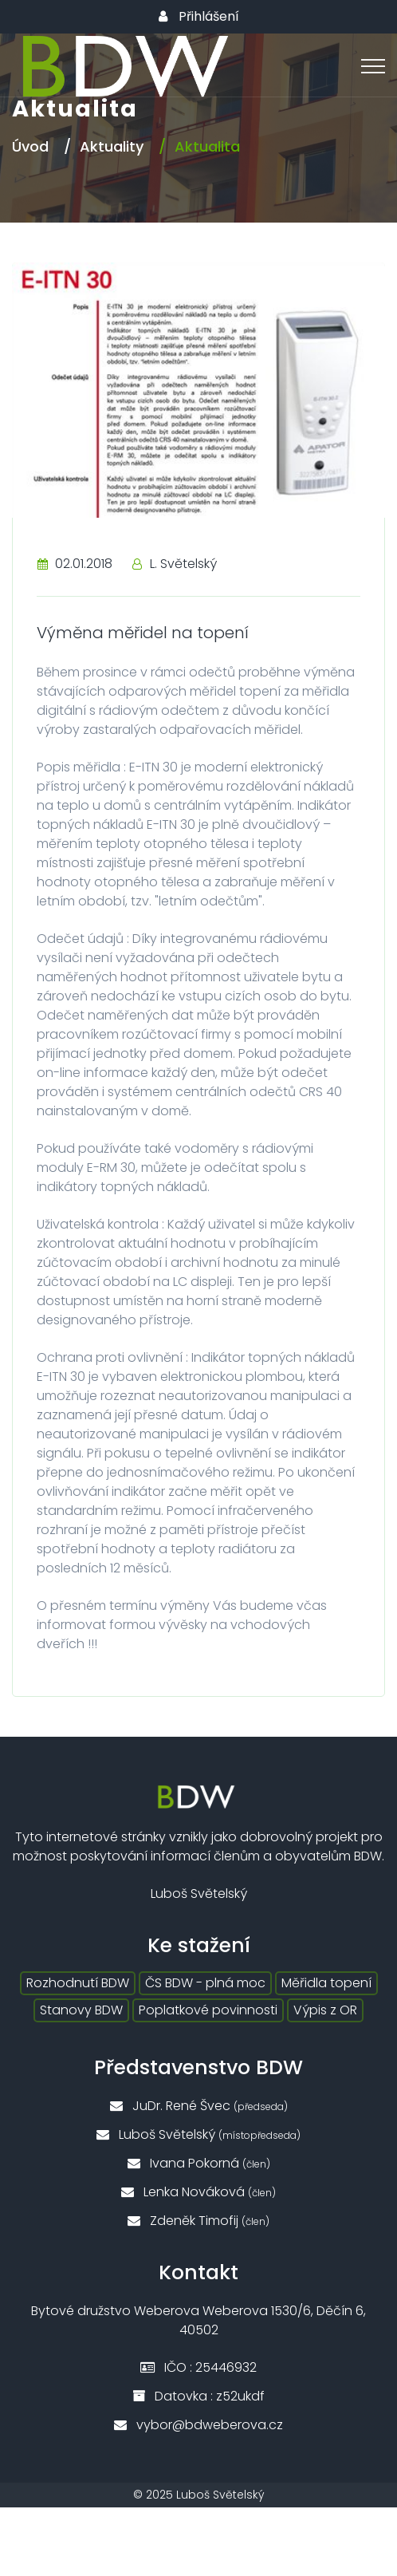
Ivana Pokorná (199, 2163)
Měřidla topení (326, 1983)
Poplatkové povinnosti (208, 2010)
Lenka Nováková (198, 2192)
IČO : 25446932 (198, 2367)
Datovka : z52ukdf (198, 2396)
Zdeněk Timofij (198, 2220)
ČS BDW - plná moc (205, 1983)
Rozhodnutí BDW (77, 1983)
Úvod (30, 146)
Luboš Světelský (198, 2134)
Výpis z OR (325, 2010)
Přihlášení (199, 17)
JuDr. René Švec (199, 2106)
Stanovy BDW (81, 2010)
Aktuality (111, 146)
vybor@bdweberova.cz (198, 2425)
